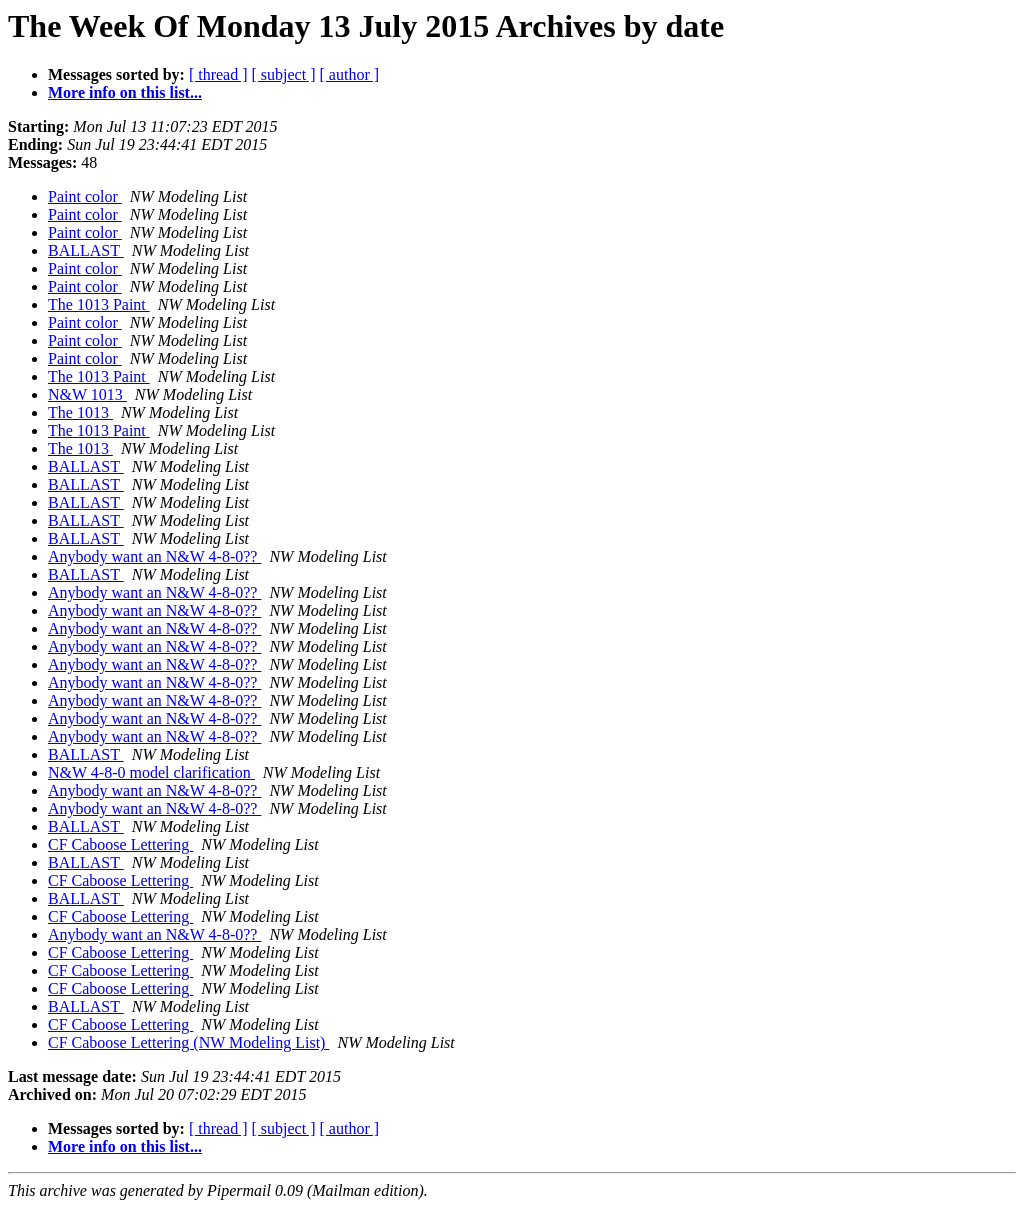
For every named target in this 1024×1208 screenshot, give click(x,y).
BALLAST (86, 250)
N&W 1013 (87, 394)
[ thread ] (218, 74)
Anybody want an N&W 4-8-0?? (154, 556)
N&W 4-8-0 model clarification (151, 772)
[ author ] (350, 74)
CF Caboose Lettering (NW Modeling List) (188, 1042)
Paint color (85, 196)
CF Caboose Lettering (120, 844)
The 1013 (80, 412)
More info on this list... (125, 92)
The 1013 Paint (99, 304)
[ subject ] (284, 74)
